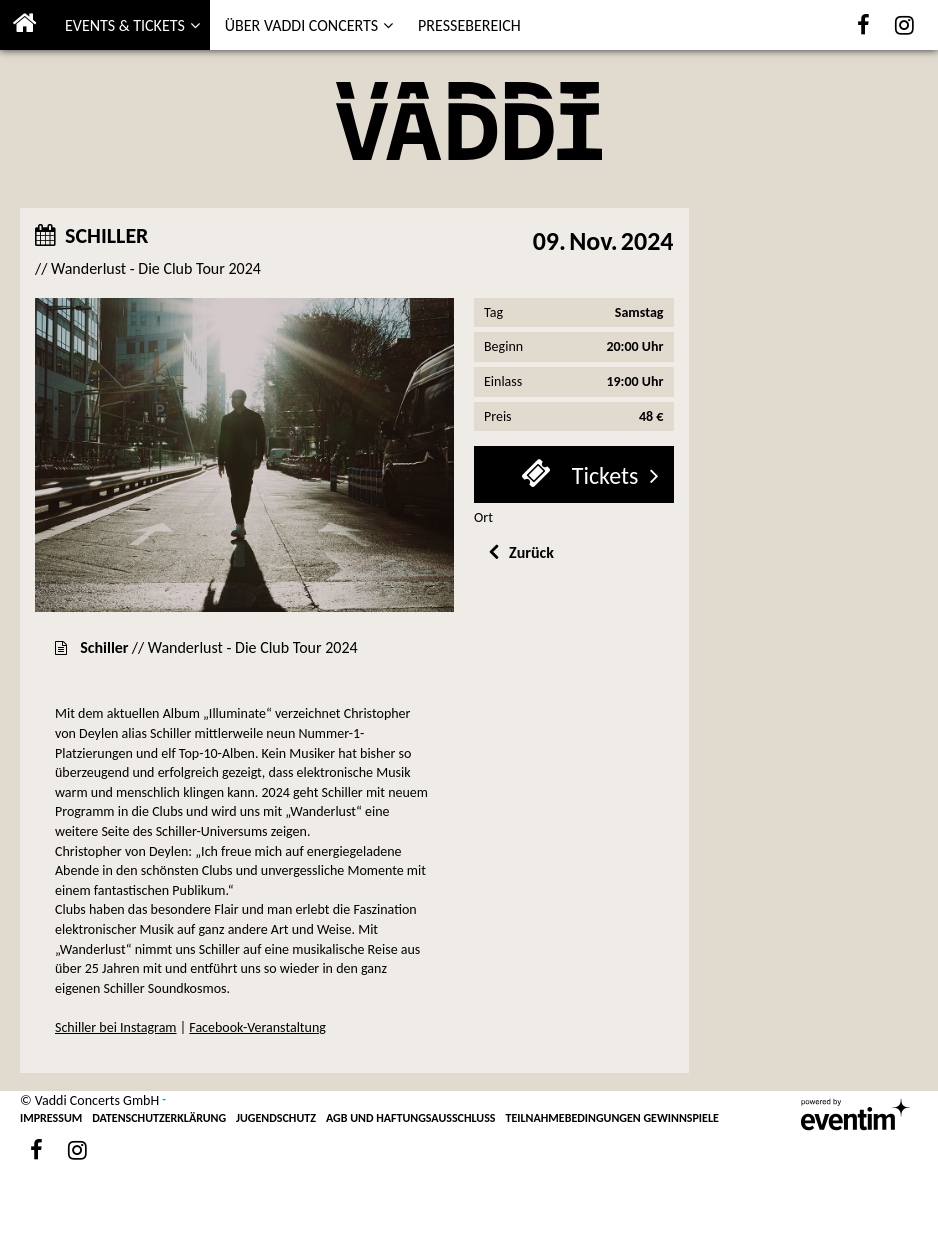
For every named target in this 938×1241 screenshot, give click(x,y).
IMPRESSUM (51, 1118)
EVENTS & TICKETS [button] (125, 25)
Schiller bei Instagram (116, 1027)
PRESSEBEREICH (469, 25)
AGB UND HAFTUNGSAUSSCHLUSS (411, 1118)
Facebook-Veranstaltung (257, 1027)
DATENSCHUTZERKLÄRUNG (159, 1118)
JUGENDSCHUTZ (276, 1118)
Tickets (602, 475)
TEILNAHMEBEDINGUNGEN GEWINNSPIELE (612, 1118)
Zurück (531, 552)
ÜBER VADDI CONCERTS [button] (301, 25)
